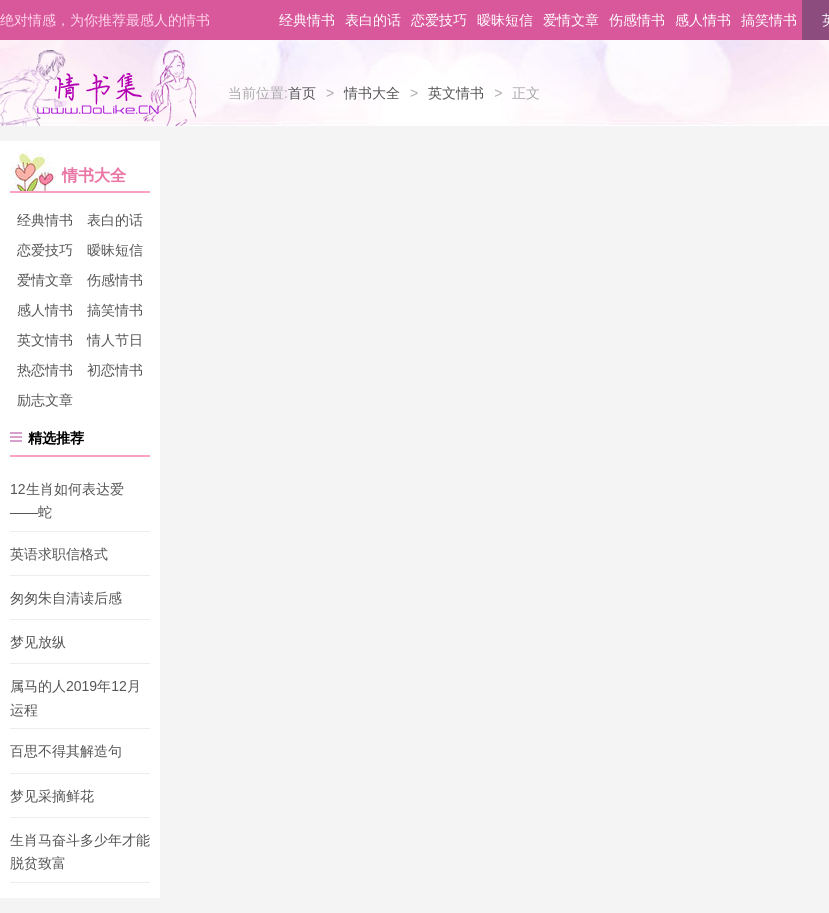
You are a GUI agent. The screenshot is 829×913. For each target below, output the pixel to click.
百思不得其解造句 (66, 752)
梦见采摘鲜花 (52, 796)
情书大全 (372, 93)
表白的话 (373, 20)
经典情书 (307, 20)
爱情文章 (571, 20)
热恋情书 (45, 370)
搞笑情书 (769, 20)
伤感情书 (637, 20)
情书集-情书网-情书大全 (98, 88)
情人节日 (115, 340)
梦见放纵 (38, 642)
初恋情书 (115, 370)
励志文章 (45, 400)
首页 (302, 93)
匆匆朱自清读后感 (66, 598)
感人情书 (703, 20)
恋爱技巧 (439, 20)
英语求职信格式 (59, 554)
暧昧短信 (505, 20)
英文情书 (456, 93)
